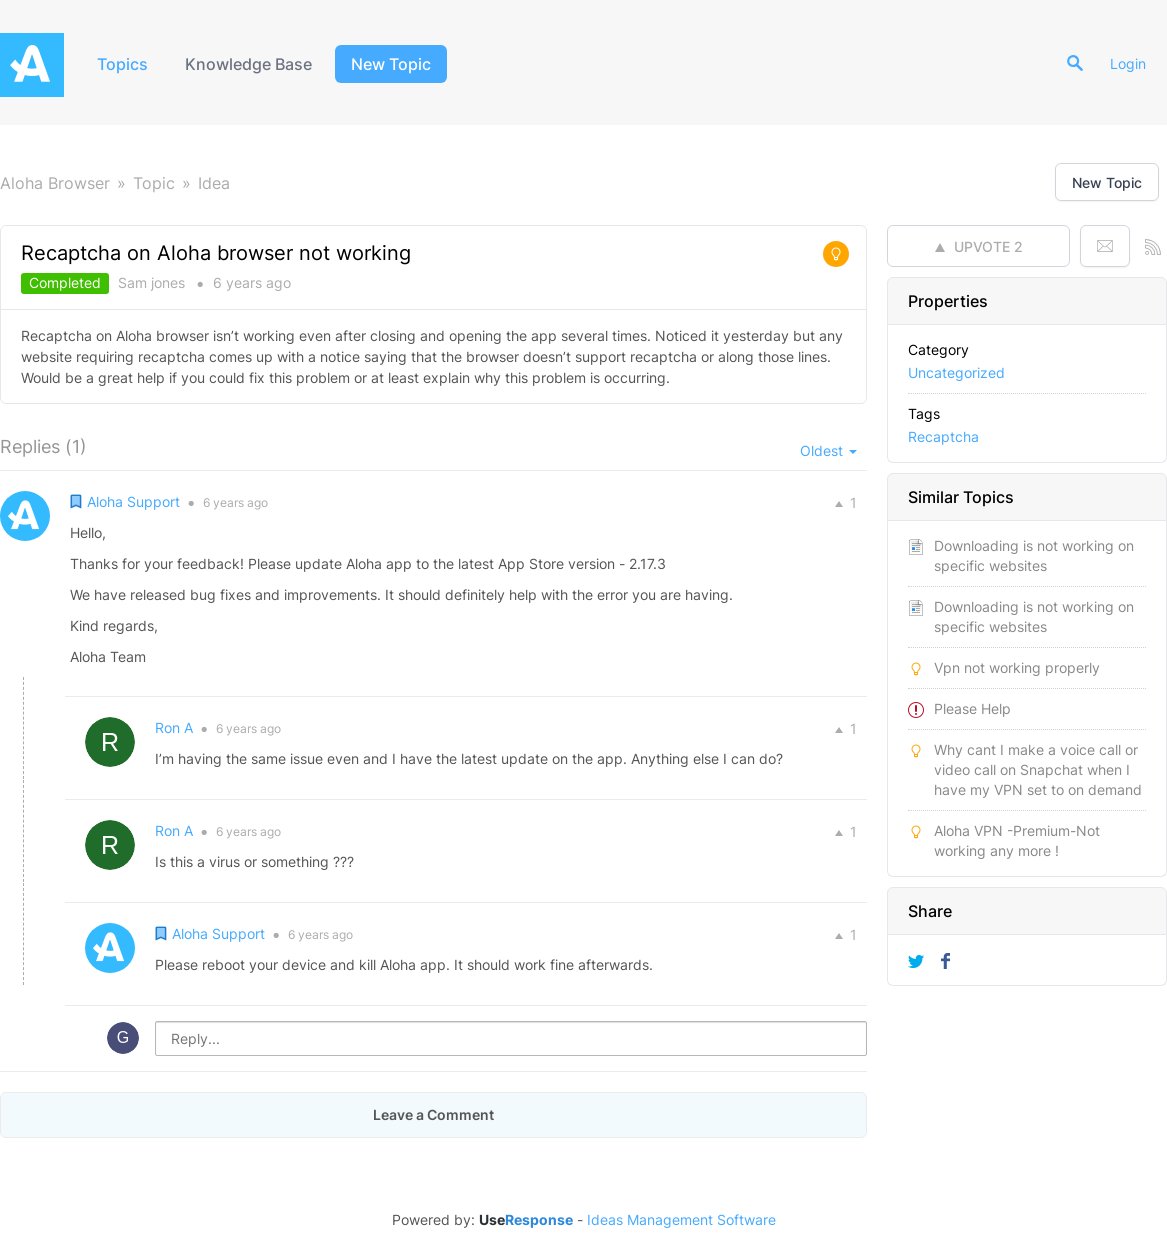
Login (1129, 63)
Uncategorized (956, 372)
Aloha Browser (55, 183)
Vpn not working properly (1017, 667)
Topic (154, 183)
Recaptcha (943, 436)
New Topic (392, 64)
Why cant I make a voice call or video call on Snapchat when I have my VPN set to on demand (1038, 769)
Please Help (972, 708)
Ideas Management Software (681, 1220)
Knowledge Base (249, 64)
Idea (214, 183)
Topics (122, 64)
